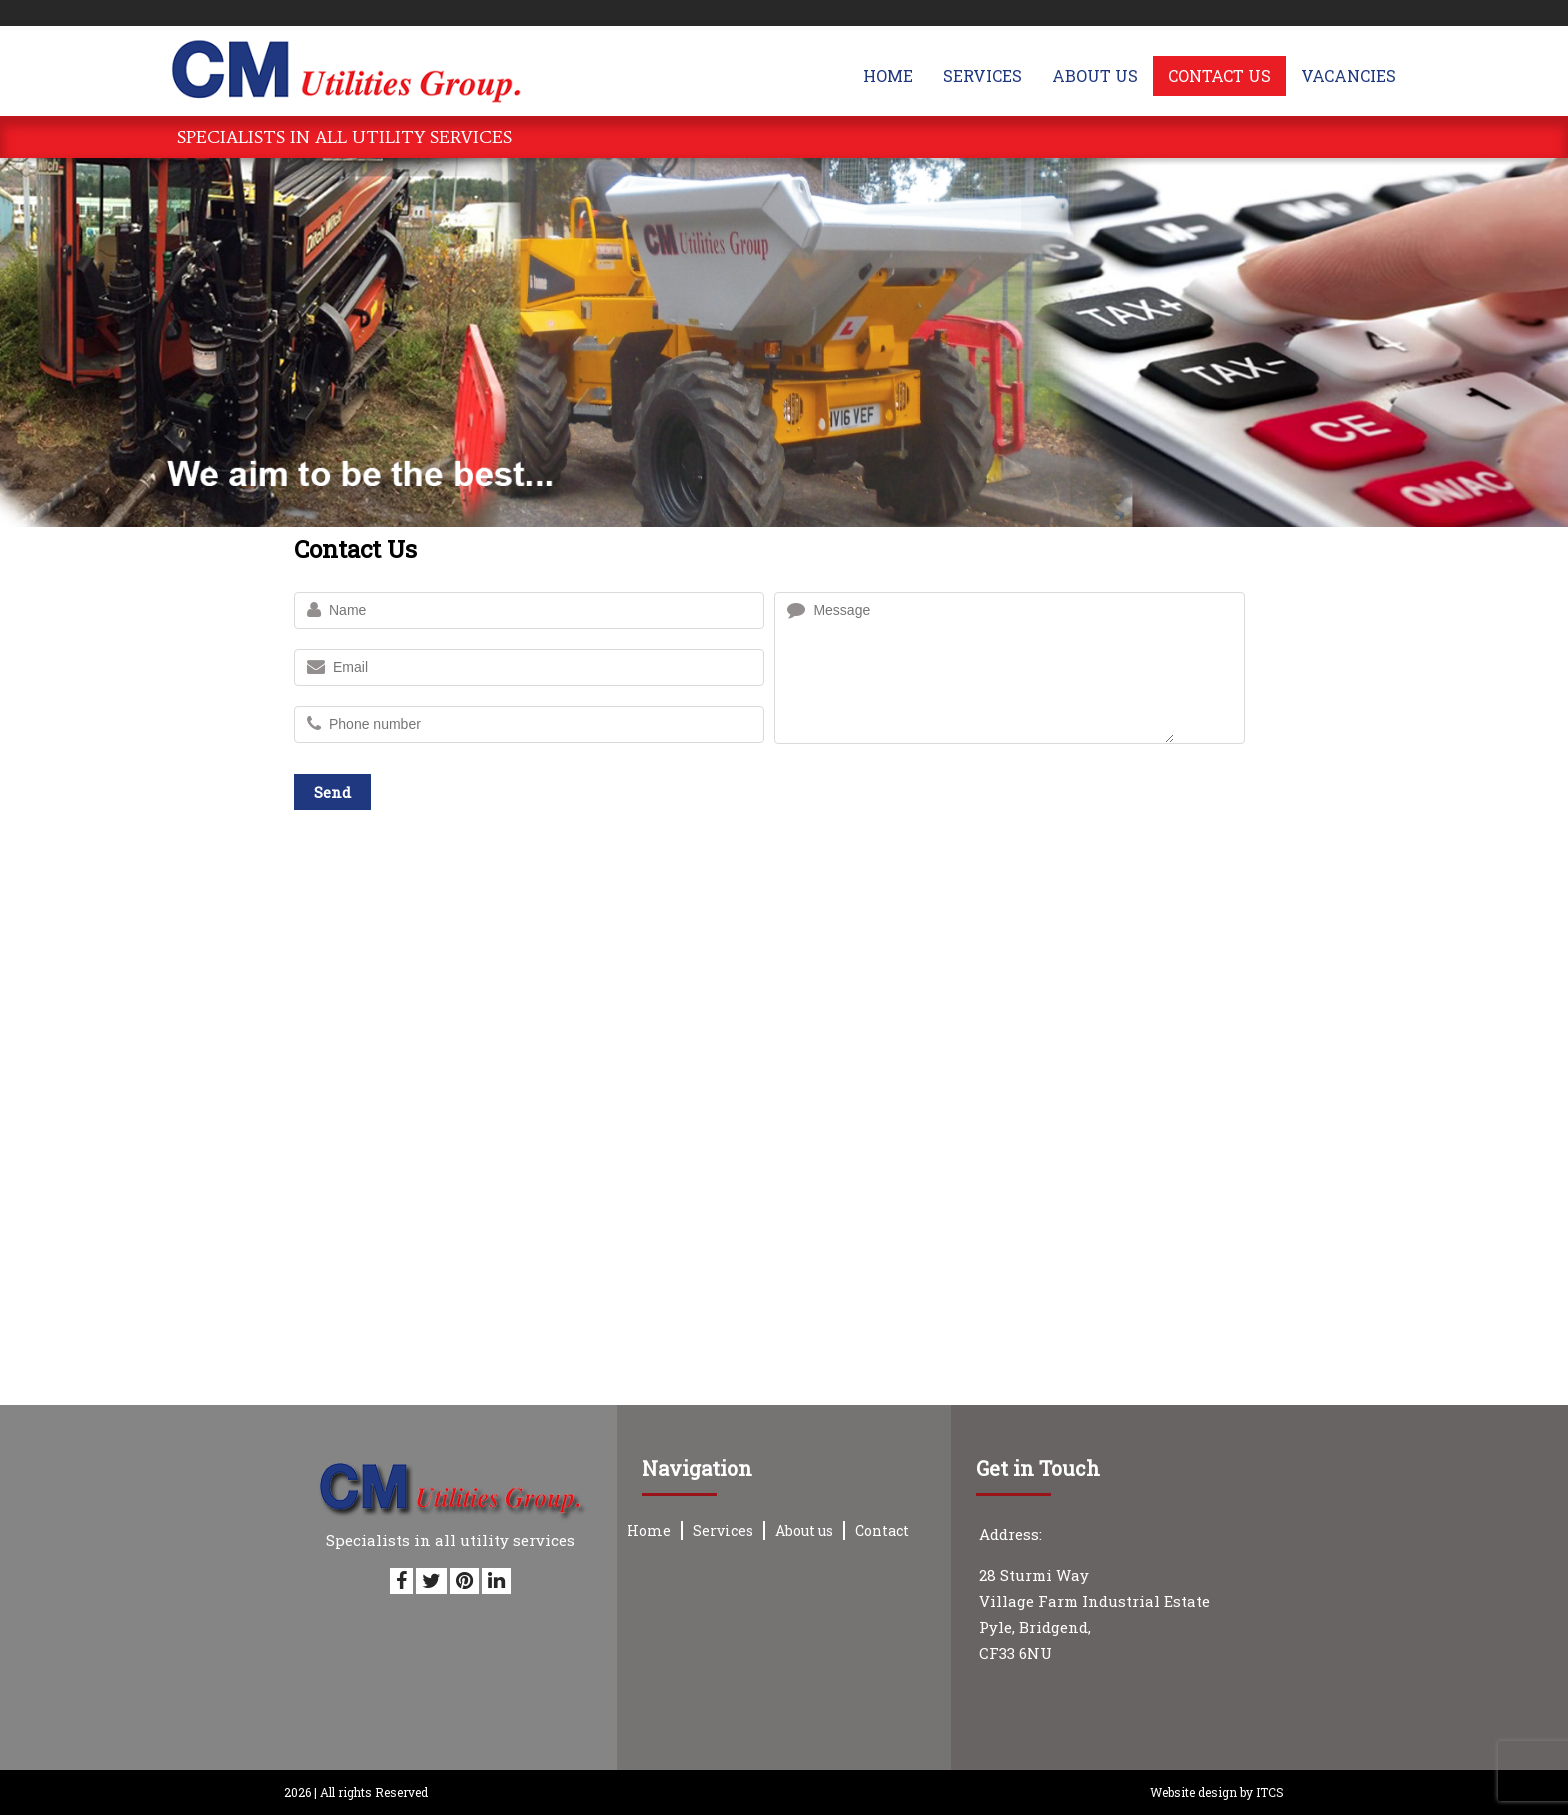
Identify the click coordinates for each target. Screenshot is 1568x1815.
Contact (882, 1530)
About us (804, 1530)
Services (723, 1530)
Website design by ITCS (1217, 1792)
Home (649, 1530)
